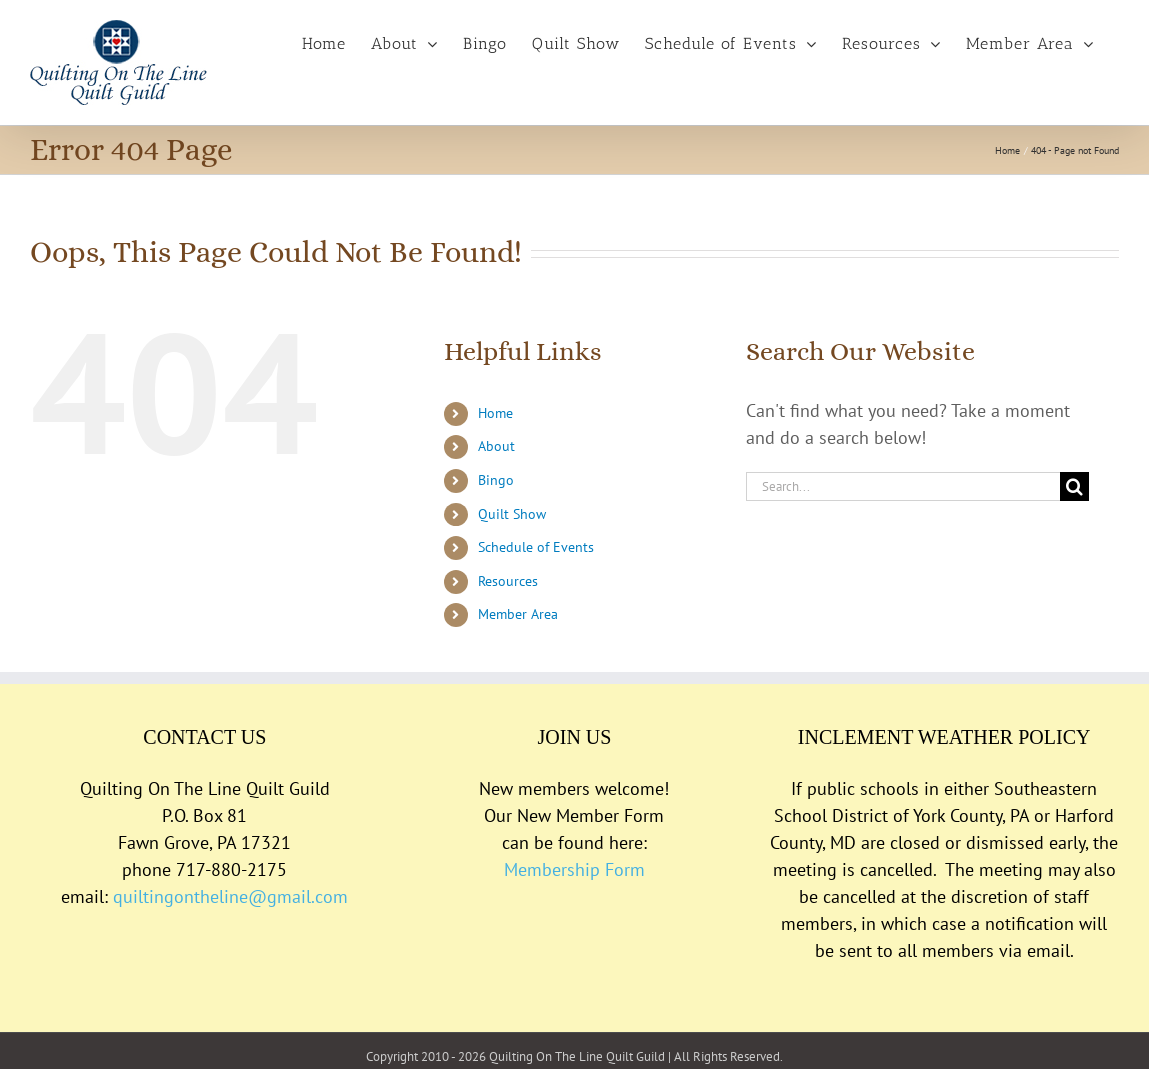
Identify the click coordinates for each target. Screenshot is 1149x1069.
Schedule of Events (536, 547)
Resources (508, 581)
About (496, 446)
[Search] (1074, 486)
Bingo (496, 480)
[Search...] (903, 486)
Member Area (518, 614)
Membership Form (574, 869)
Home (495, 413)
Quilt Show (512, 514)
